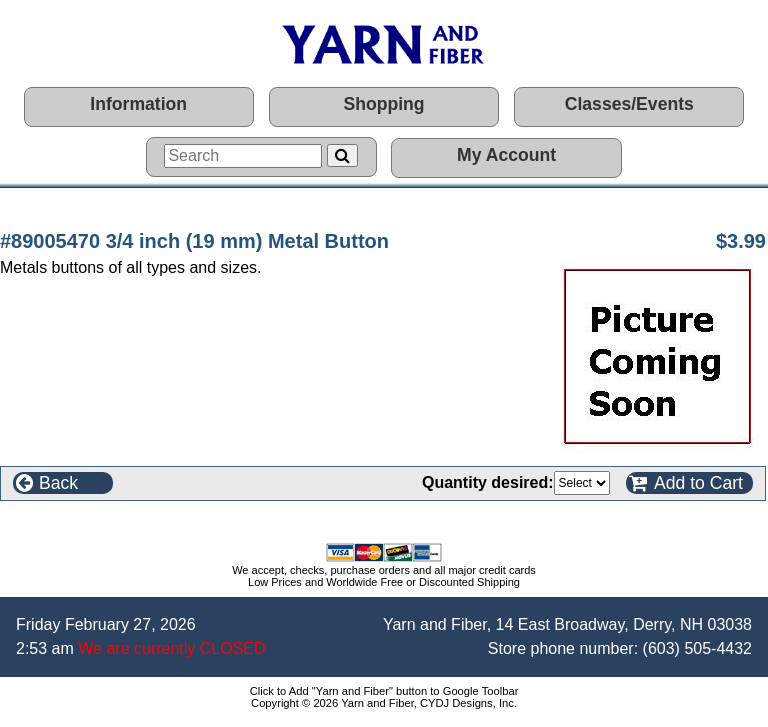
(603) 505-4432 (697, 648)
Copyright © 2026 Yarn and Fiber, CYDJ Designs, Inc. (384, 703)
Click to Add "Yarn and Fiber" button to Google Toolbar (384, 691)
